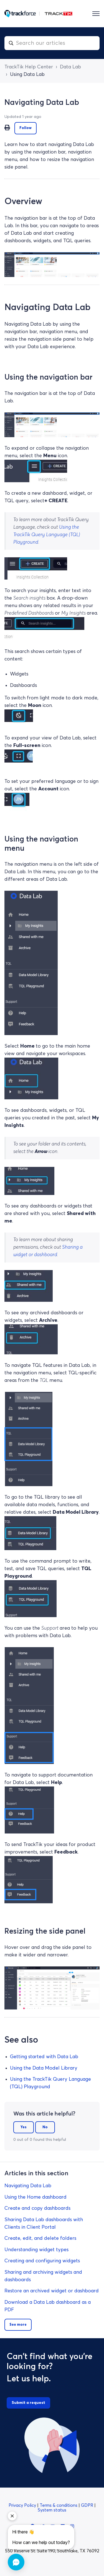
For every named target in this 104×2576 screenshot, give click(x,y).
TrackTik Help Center (28, 67)
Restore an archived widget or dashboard (51, 2290)
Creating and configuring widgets (42, 2260)
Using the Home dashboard (35, 2197)
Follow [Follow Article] (25, 128)
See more (18, 2325)
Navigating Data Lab (27, 2185)
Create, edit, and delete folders (40, 2238)
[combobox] (52, 43)
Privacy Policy (23, 2505)
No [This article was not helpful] (45, 2127)
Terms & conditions (59, 2505)
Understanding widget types (36, 2249)
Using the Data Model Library (43, 2068)
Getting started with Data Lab (44, 2056)
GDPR (87, 2505)
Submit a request (28, 2403)
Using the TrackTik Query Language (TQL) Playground (46, 535)
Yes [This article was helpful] (24, 2127)
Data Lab (70, 67)
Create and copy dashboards (37, 2208)
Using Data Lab (27, 74)
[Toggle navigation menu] (96, 13)
